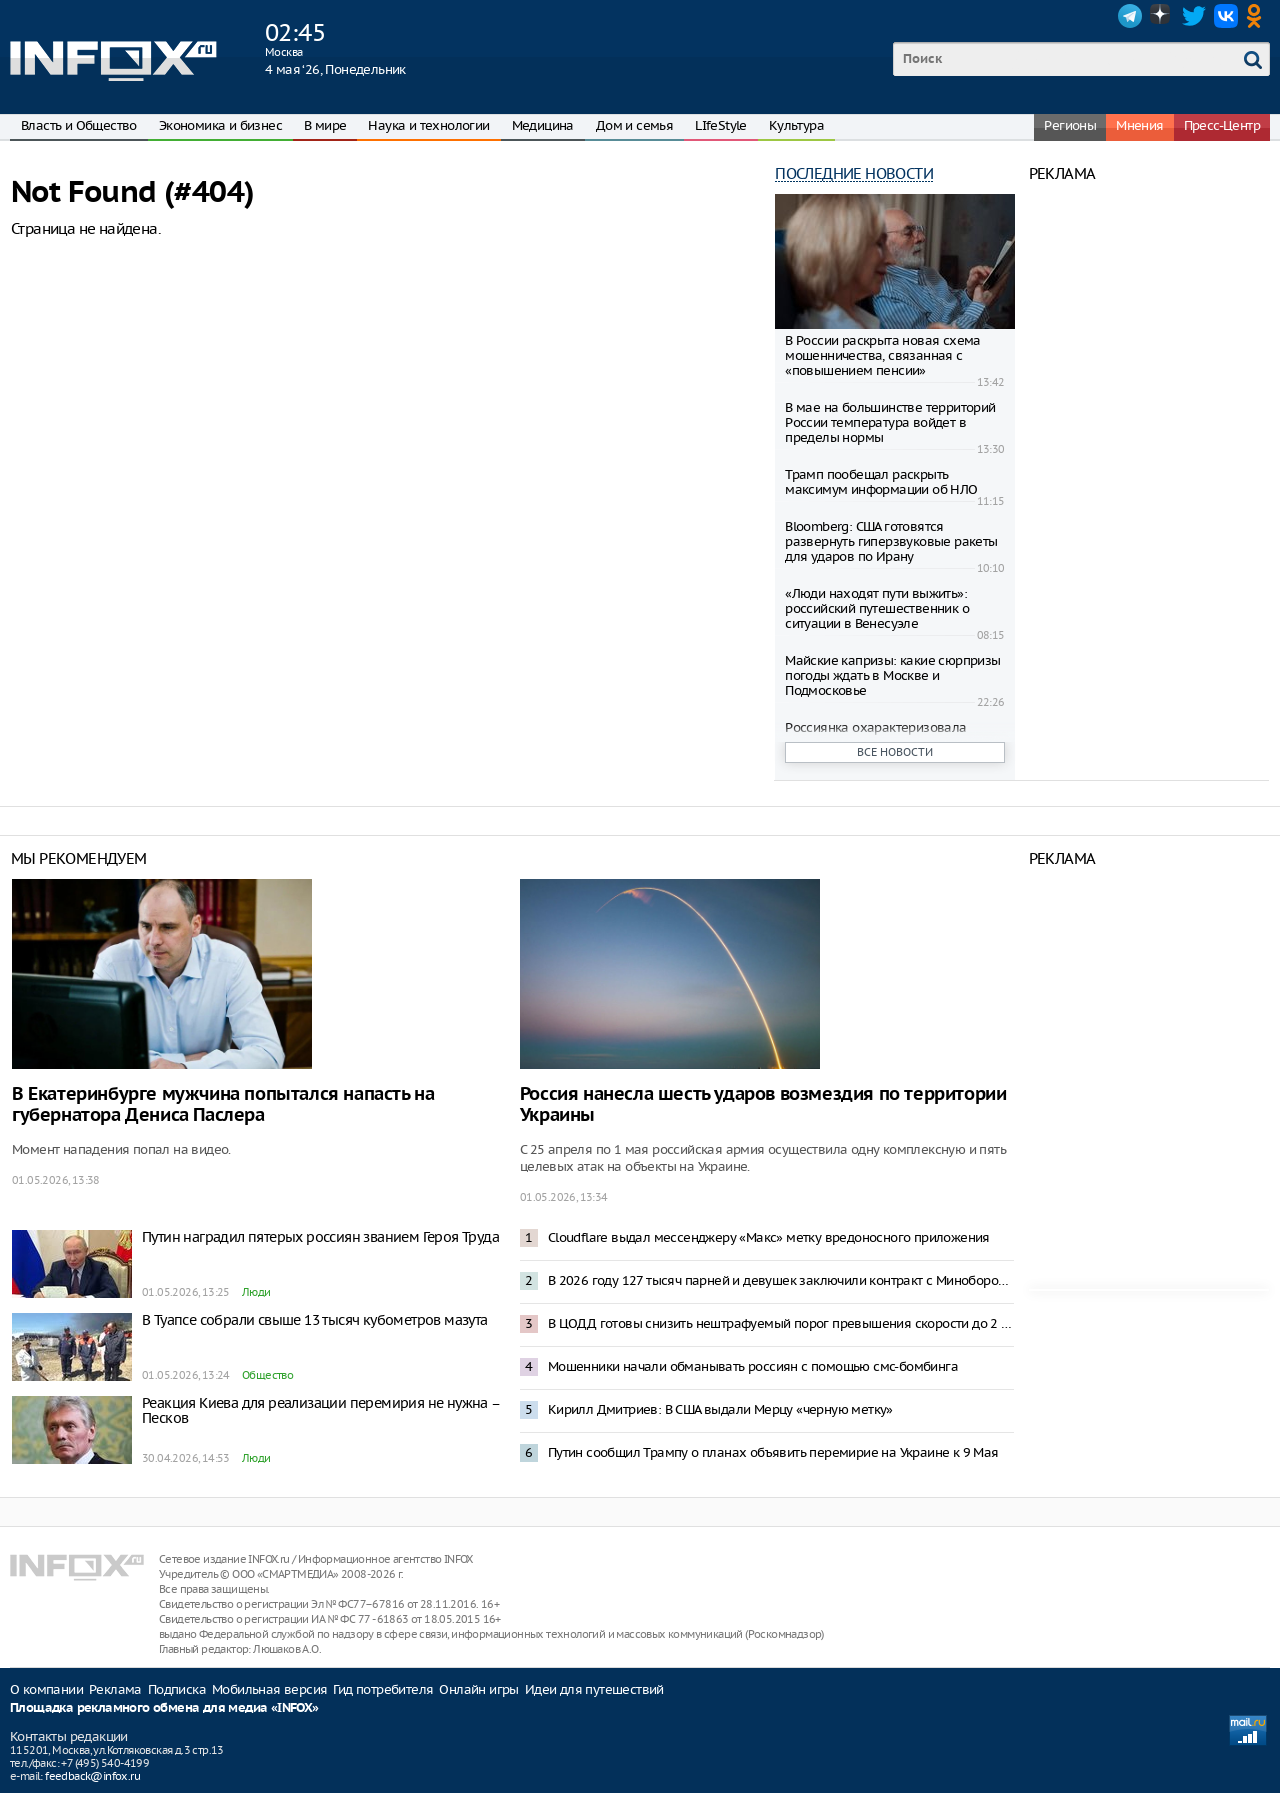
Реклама (115, 1689)
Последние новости (854, 173)
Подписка (177, 1689)
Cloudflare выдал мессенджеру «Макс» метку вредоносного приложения (769, 1237)
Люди (256, 1292)
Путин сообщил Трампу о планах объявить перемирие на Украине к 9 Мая (773, 1452)
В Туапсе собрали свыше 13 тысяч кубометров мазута (315, 1320)
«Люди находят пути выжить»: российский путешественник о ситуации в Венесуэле (877, 608)
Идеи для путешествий (594, 1689)
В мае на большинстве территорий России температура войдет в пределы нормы (890, 422)
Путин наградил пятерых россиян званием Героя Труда (320, 1237)
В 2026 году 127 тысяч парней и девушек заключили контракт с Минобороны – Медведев (781, 1280)
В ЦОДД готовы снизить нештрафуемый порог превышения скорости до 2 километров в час (781, 1323)
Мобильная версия (269, 1689)
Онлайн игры (478, 1689)
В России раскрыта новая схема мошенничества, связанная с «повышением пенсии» (883, 355)
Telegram (1130, 16)
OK (1258, 16)
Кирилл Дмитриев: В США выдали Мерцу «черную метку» (720, 1409)
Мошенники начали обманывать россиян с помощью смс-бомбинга (753, 1366)
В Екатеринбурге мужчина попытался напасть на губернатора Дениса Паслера (223, 1105)
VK (1226, 16)
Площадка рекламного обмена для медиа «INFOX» (164, 1708)
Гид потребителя (383, 1689)
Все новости (895, 752)
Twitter (1194, 16)
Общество (267, 1375)
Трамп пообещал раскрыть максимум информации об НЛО (881, 482)
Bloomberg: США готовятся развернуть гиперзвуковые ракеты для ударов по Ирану (891, 541)
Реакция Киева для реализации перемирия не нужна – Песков (321, 1410)
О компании (46, 1689)
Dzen (1162, 16)
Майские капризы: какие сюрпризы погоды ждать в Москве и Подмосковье (892, 675)
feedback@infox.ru (92, 1776)
